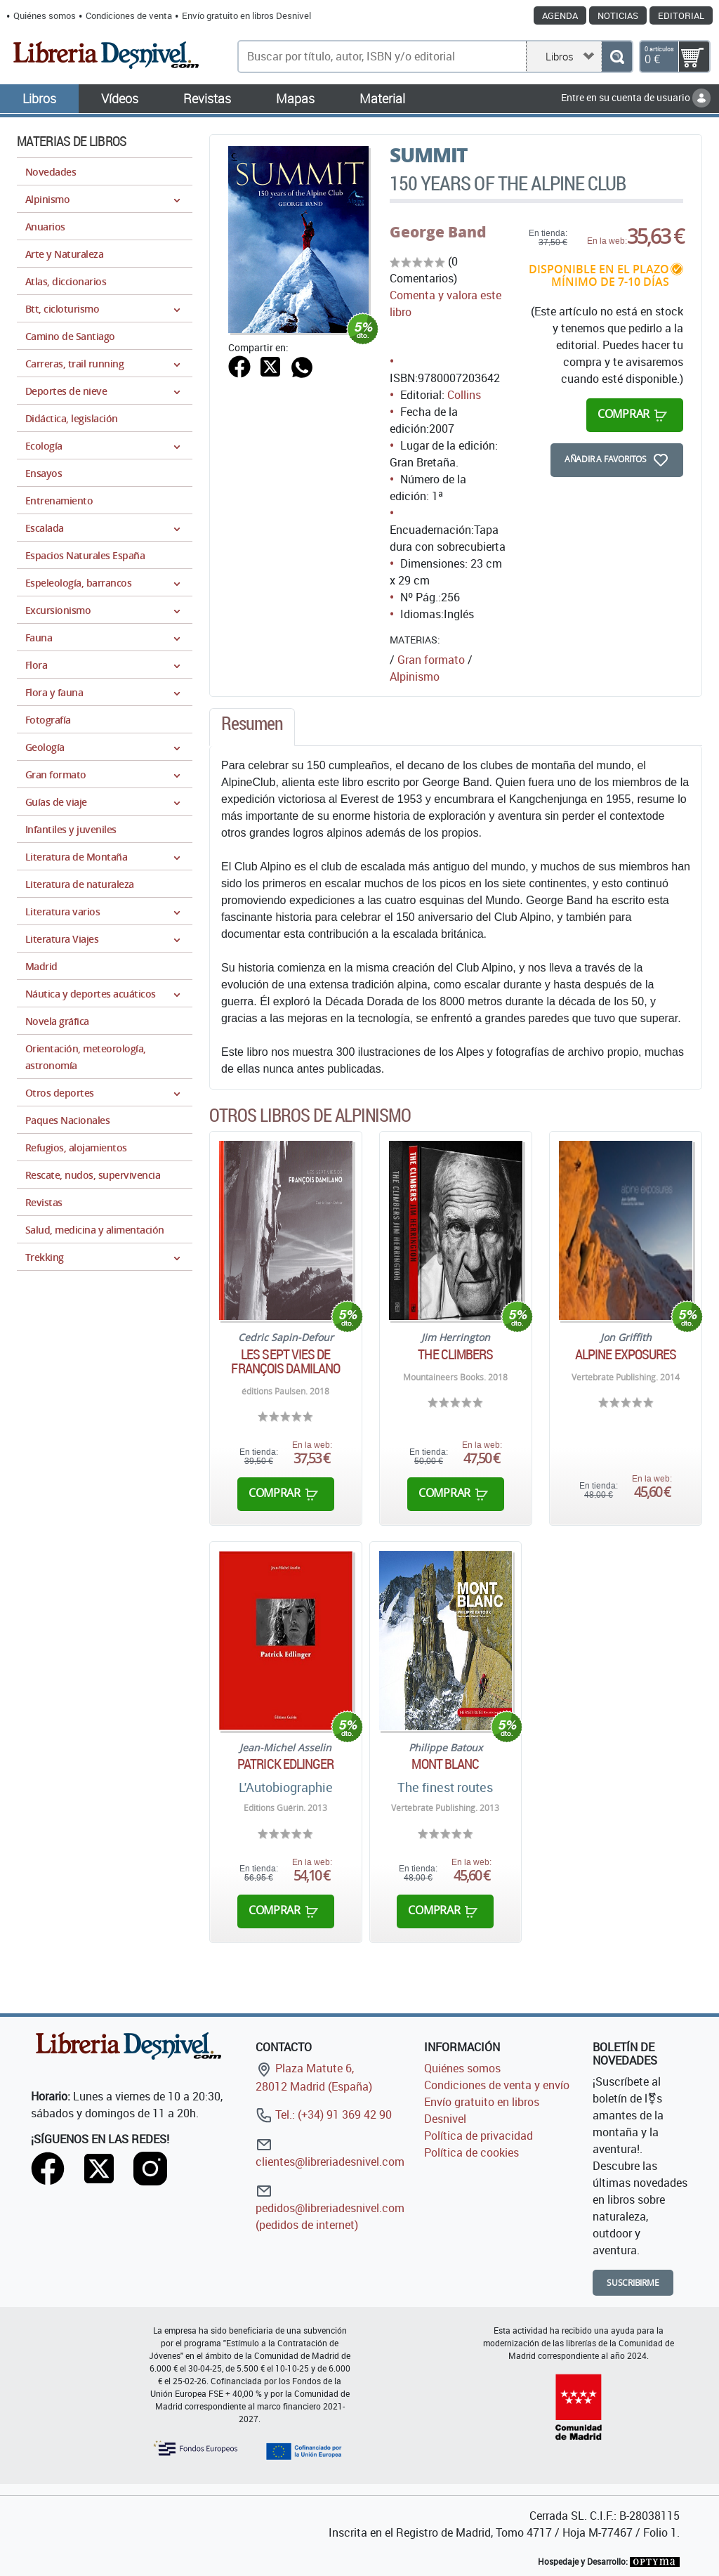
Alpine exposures (626, 1354)
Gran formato (431, 659)
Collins (464, 395)
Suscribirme (633, 2283)
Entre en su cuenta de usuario (636, 97)
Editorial (681, 15)
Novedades (50, 171)
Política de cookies (471, 2152)
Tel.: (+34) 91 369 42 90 (324, 2114)
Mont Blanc (445, 1764)
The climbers (455, 1354)
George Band (438, 231)
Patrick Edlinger (285, 1764)
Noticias (618, 15)
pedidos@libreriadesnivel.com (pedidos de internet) (330, 2207)
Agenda (560, 15)
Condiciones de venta (129, 15)
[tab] (252, 727)
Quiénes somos (44, 15)
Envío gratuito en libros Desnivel (246, 15)
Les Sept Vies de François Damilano (285, 1361)
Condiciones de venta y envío (496, 2085)
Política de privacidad (478, 2135)
